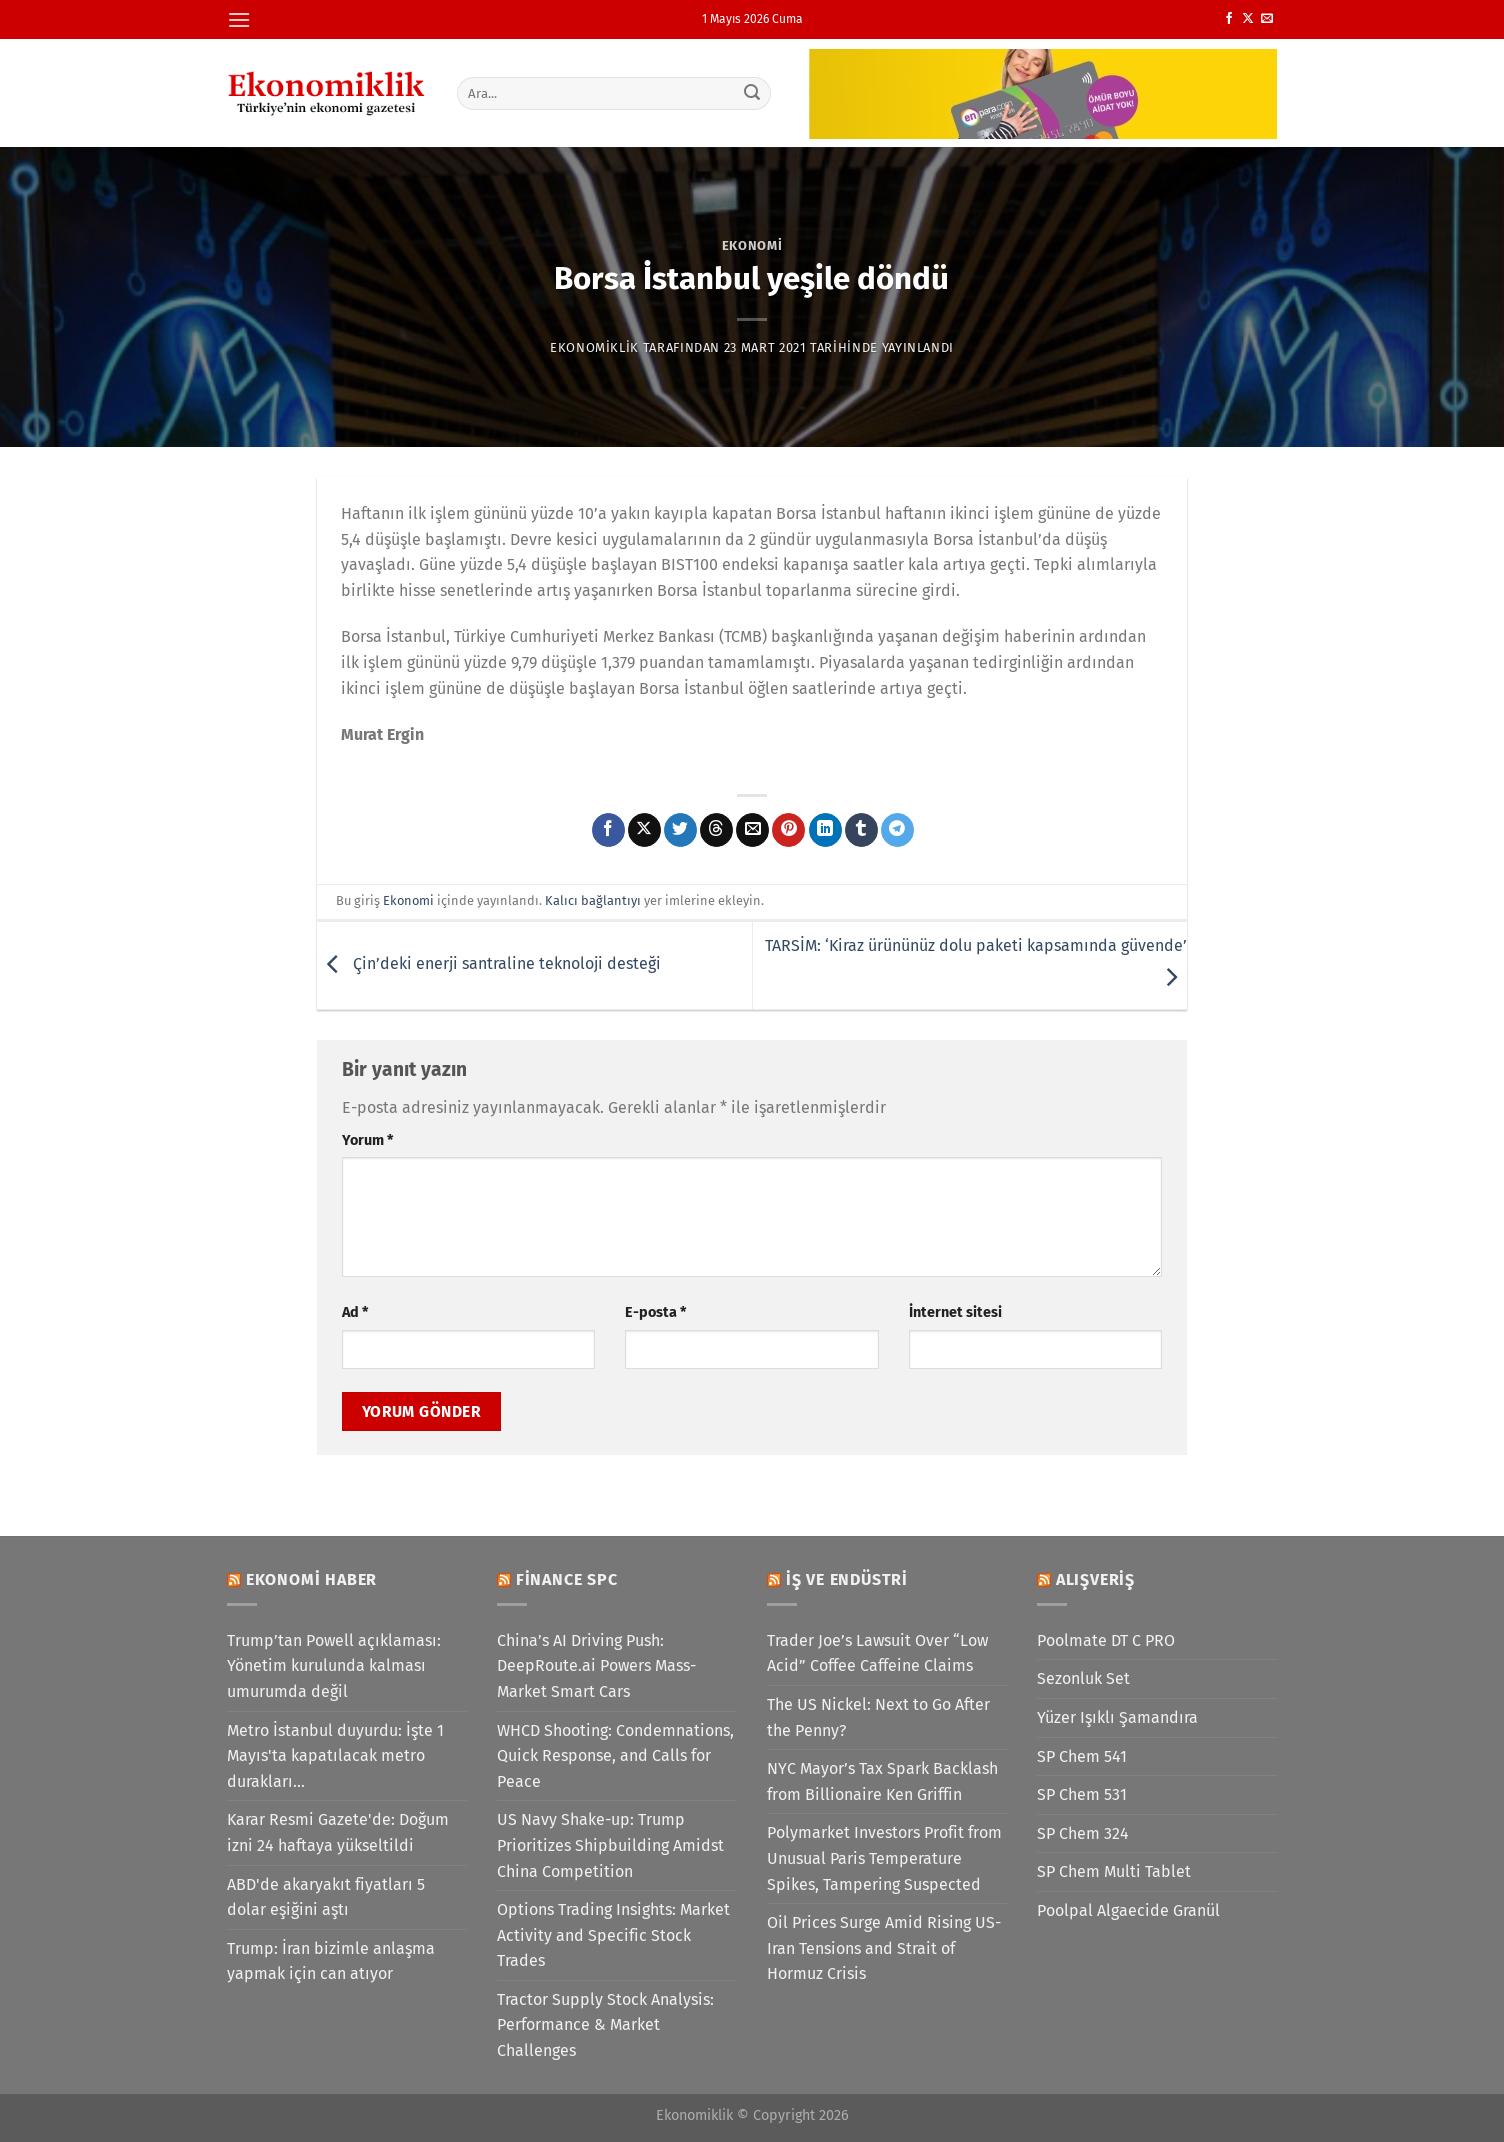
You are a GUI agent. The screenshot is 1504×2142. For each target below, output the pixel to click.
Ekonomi (752, 245)
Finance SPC (567, 1579)
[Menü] (239, 19)
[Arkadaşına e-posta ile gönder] (752, 830)
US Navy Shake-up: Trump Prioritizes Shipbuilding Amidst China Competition (610, 1845)
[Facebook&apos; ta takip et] (1229, 19)
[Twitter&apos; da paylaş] (680, 830)
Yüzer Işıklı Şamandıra (1117, 1717)
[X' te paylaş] (644, 830)
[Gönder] (753, 93)
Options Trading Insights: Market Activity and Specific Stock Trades (613, 1935)
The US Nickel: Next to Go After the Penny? (878, 1717)
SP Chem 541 (1082, 1756)
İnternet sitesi (955, 1312)
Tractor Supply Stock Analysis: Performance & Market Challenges (605, 2025)
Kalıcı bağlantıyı (593, 900)
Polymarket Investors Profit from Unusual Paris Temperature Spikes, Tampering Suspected (884, 1858)
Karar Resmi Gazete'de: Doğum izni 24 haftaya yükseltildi (338, 1832)
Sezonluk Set (1083, 1678)
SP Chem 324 (1083, 1833)
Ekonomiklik (594, 347)
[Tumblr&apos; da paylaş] (861, 830)
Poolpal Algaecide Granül (1128, 1910)
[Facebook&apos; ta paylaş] (608, 830)
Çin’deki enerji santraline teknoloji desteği (489, 964)
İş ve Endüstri (847, 1579)
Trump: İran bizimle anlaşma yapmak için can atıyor (331, 1961)
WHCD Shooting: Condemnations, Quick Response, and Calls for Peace (615, 1756)
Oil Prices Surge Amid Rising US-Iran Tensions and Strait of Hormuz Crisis (884, 1948)
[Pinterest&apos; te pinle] (788, 830)
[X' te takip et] (1248, 19)
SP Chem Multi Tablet (1114, 1871)
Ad (355, 1312)
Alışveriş (1095, 1579)
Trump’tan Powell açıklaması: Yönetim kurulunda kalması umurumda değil (334, 1666)
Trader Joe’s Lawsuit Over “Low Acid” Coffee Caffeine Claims (877, 1653)
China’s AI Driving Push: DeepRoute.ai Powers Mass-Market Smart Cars (596, 1666)
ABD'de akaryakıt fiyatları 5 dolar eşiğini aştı (326, 1897)
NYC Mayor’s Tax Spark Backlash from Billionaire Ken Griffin (882, 1781)
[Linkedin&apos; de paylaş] (825, 830)
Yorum (367, 1140)
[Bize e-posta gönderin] (1267, 19)
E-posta (655, 1312)
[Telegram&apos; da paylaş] (897, 830)
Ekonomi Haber (311, 1579)
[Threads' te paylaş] (716, 830)
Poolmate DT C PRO (1106, 1640)
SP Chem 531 (1082, 1794)
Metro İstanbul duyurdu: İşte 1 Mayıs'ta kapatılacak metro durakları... (335, 1756)
